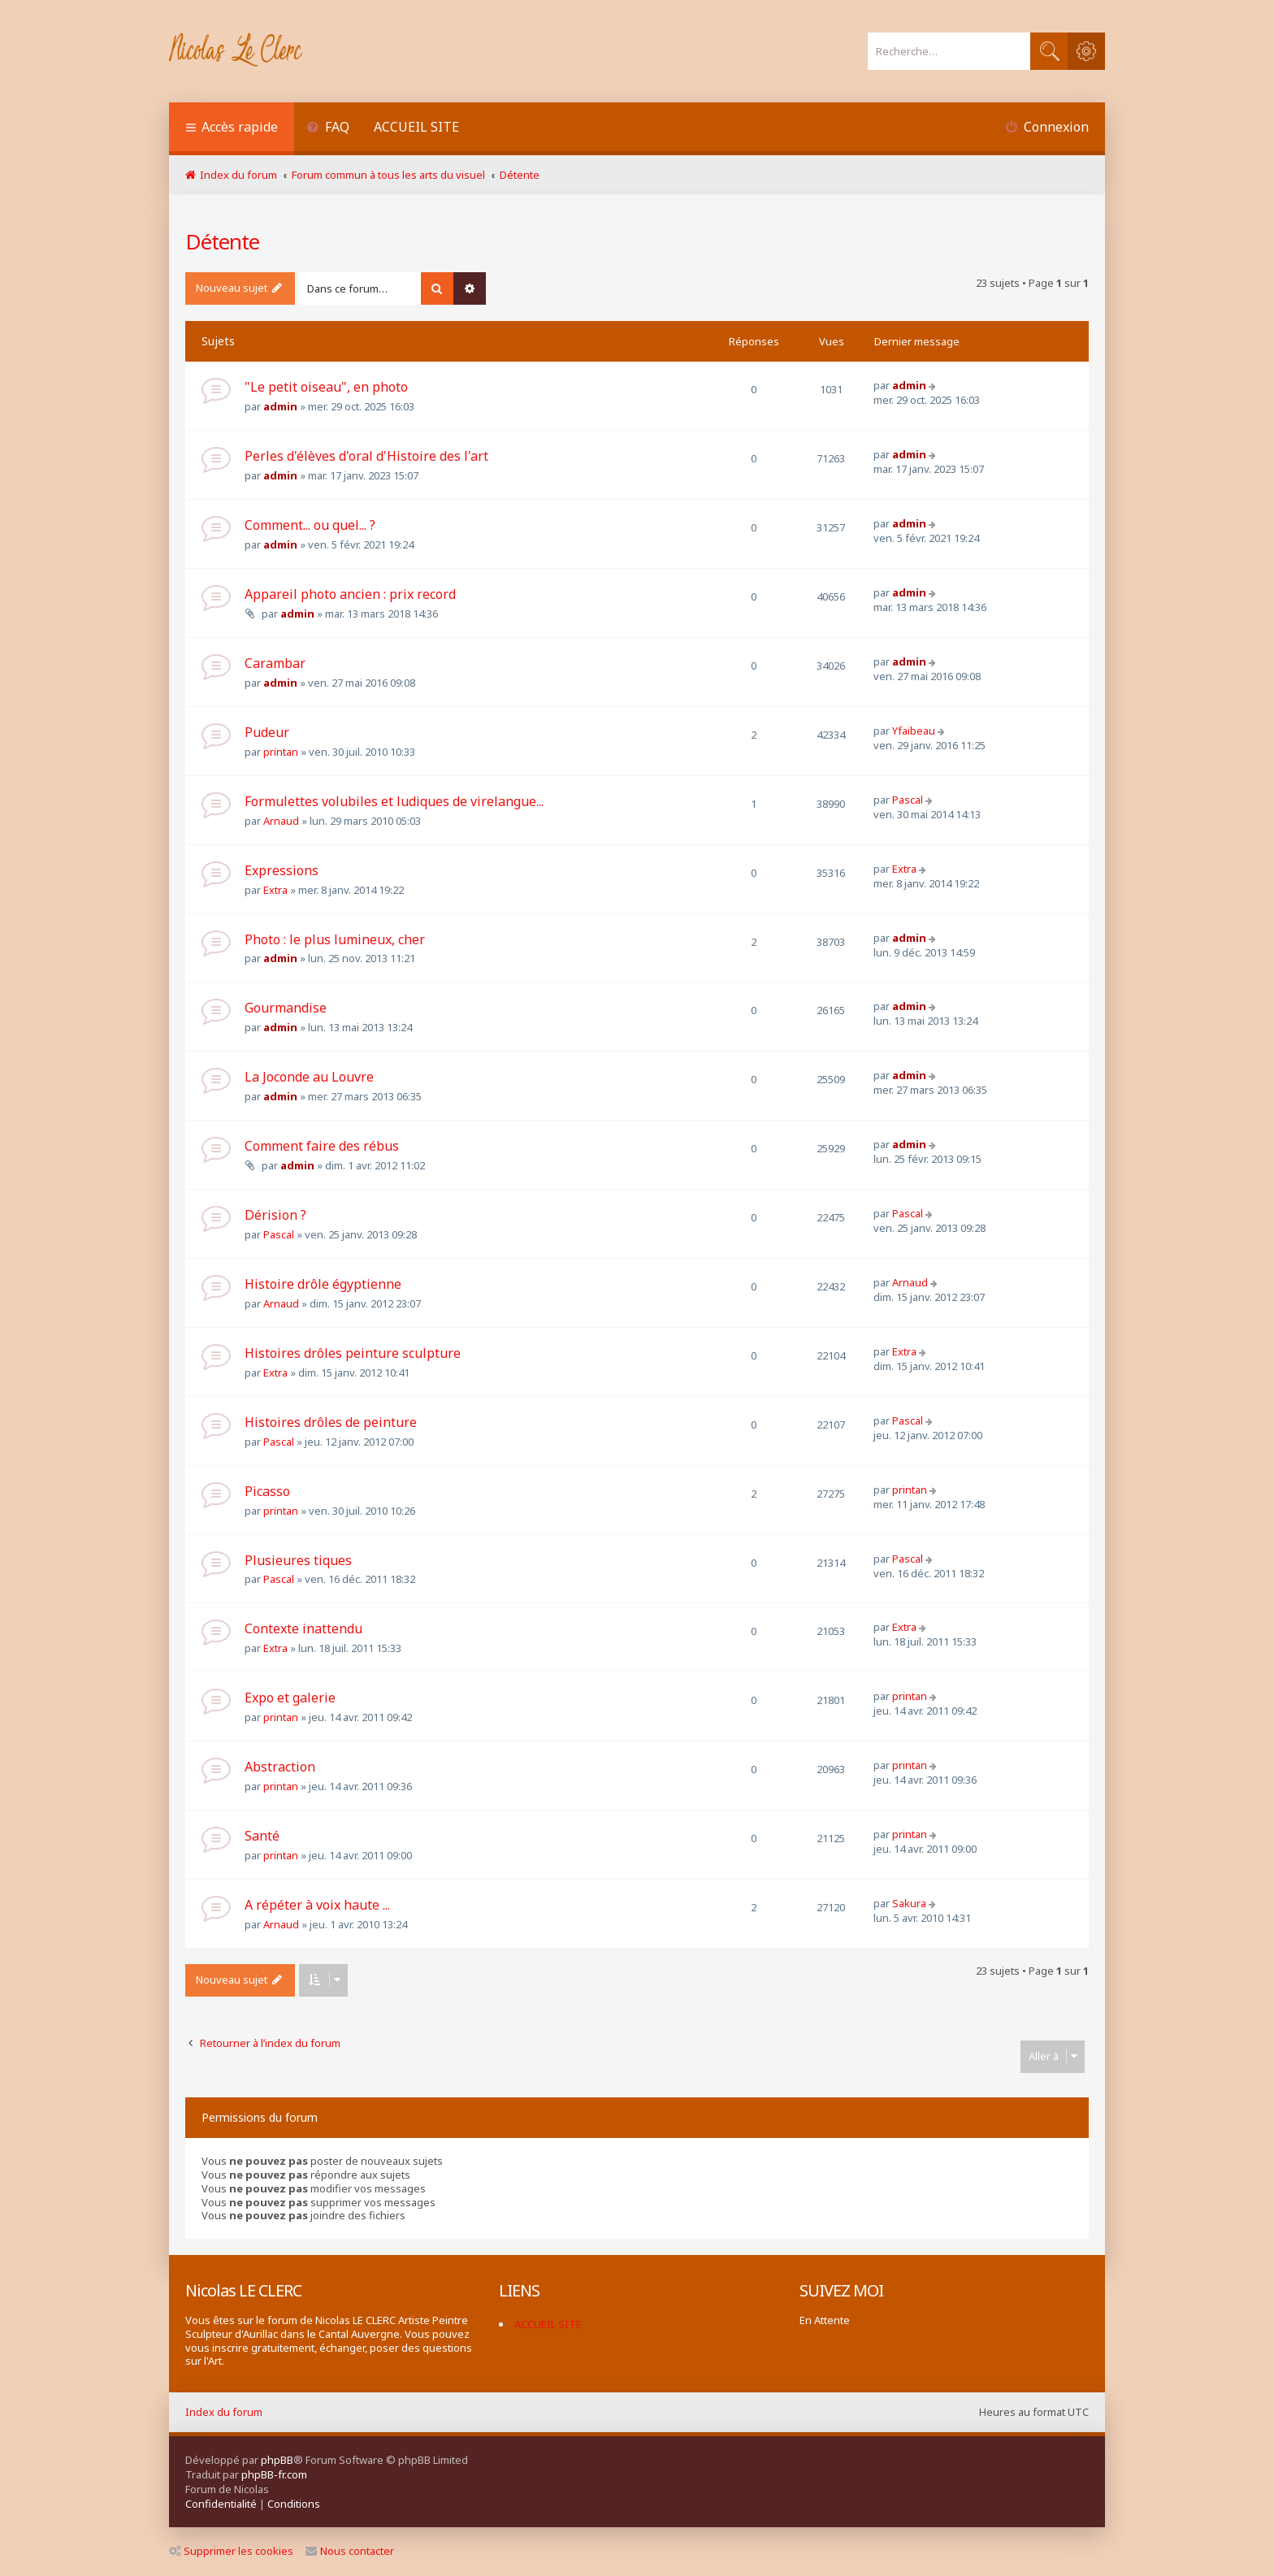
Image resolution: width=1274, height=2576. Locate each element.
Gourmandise (286, 1008)
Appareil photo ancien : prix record (350, 594)
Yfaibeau (913, 730)
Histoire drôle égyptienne (323, 1284)
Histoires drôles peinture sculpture (353, 1353)
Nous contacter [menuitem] (350, 2550)
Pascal (907, 799)
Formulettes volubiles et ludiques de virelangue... (394, 801)
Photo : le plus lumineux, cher (335, 939)
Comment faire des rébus (322, 1146)
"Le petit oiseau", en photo (326, 387)
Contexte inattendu (303, 1628)
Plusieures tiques (298, 1560)
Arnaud (281, 820)
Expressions (281, 870)
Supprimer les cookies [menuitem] (231, 2550)
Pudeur (267, 732)
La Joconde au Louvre (309, 1077)
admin (280, 406)
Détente (222, 241)
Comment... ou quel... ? (310, 525)
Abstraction (280, 1767)
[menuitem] (328, 128)
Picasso (267, 1491)
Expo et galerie (290, 1697)
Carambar (275, 663)
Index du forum (223, 2412)
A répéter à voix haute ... (317, 1905)
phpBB (277, 2459)
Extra (275, 890)
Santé (262, 1836)
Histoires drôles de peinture (331, 1422)
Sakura (909, 1903)
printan (280, 751)
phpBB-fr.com (274, 2474)
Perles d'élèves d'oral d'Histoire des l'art (366, 456)
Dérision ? (275, 1215)
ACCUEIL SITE (416, 127)
